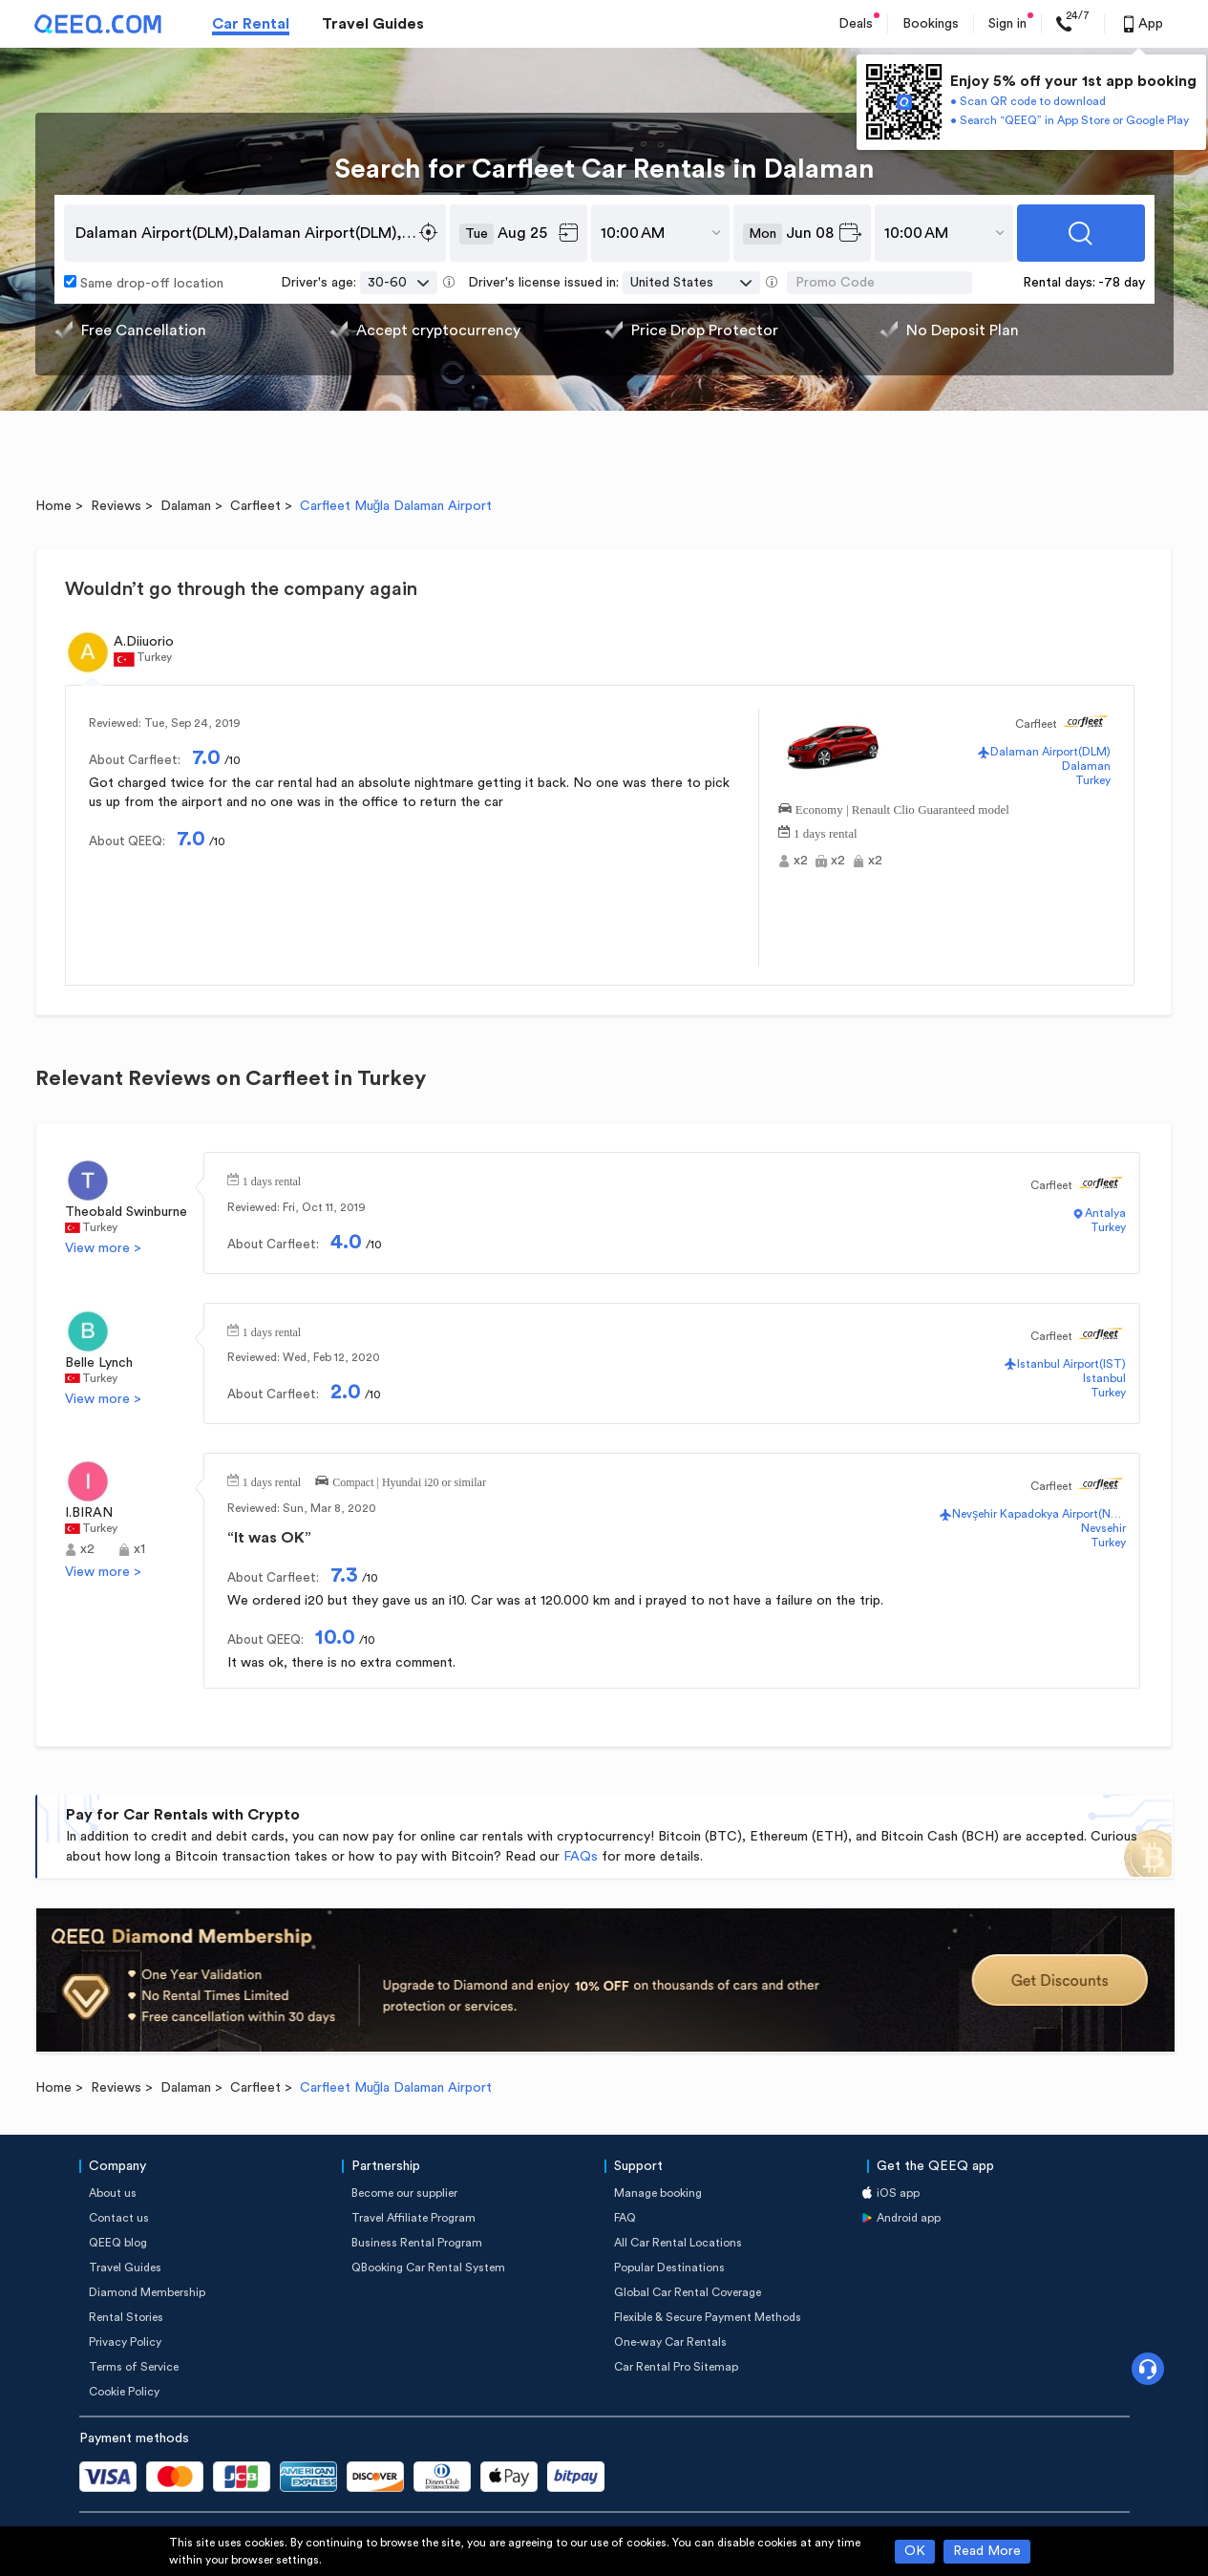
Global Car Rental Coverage (687, 2292)
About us (113, 2193)
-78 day (1121, 282)
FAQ (625, 2218)
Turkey (1093, 780)
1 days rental (825, 831)
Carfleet (255, 506)
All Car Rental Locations (678, 2242)
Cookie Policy (124, 2391)
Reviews (116, 506)
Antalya (1105, 1213)
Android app (909, 2218)
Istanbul (1104, 1378)
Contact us (119, 2218)
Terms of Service (134, 2367)
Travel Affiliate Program (413, 2218)
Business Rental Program (416, 2242)
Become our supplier (404, 2193)
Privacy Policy (125, 2342)
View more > (103, 1248)
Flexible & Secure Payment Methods (707, 2317)
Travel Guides (373, 24)
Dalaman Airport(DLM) (1050, 751)
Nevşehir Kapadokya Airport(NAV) (1039, 1514)
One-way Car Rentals (670, 2342)
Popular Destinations (669, 2267)
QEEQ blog (118, 2242)
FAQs (580, 1856)
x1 (139, 1549)
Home (53, 506)
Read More (987, 2551)
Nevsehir (1103, 1528)
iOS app (898, 2193)
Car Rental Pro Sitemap (676, 2367)
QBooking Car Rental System (428, 2267)
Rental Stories (126, 2317)
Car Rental (250, 24)
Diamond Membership (147, 2292)
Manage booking (658, 2193)
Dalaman (185, 506)
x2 (801, 860)
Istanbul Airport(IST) (1071, 1364)
